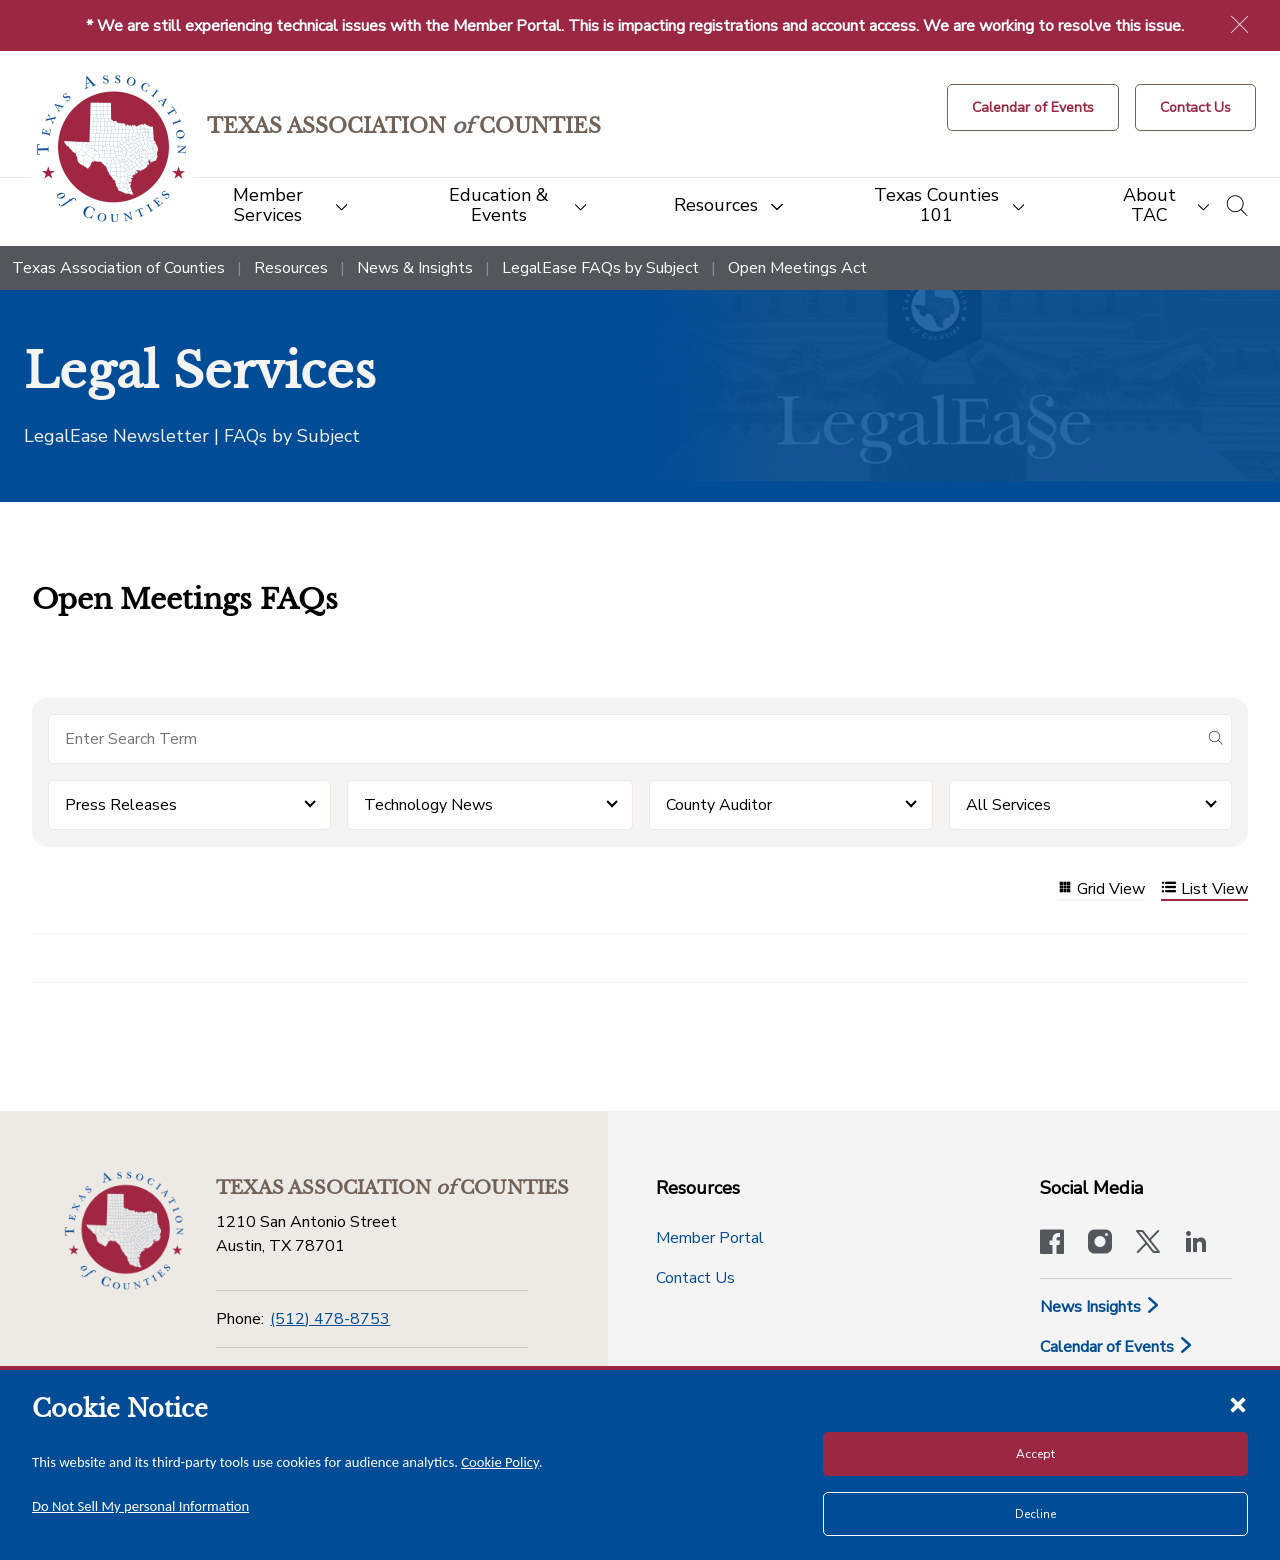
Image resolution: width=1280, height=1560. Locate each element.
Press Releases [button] (121, 805)
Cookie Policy (500, 1462)
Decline (1035, 1514)
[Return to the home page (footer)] (124, 1231)
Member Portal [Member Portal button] (710, 1238)
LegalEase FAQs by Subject (600, 268)
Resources (291, 268)
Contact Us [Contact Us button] (695, 1278)
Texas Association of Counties (118, 268)
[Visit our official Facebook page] (1052, 1244)
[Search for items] (624, 739)
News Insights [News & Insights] (1100, 1307)
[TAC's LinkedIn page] (1196, 1244)
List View (1204, 889)
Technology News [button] (428, 805)
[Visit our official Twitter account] (1148, 1244)
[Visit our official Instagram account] (1100, 1244)
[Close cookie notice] (1238, 1404)
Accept (1035, 1454)
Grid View (1101, 889)
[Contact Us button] (1195, 107)
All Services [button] (1008, 805)
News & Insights (415, 268)
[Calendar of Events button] (1033, 107)
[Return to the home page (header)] (111, 148)
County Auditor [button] (719, 805)
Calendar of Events (1117, 1347)
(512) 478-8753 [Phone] (330, 1319)
